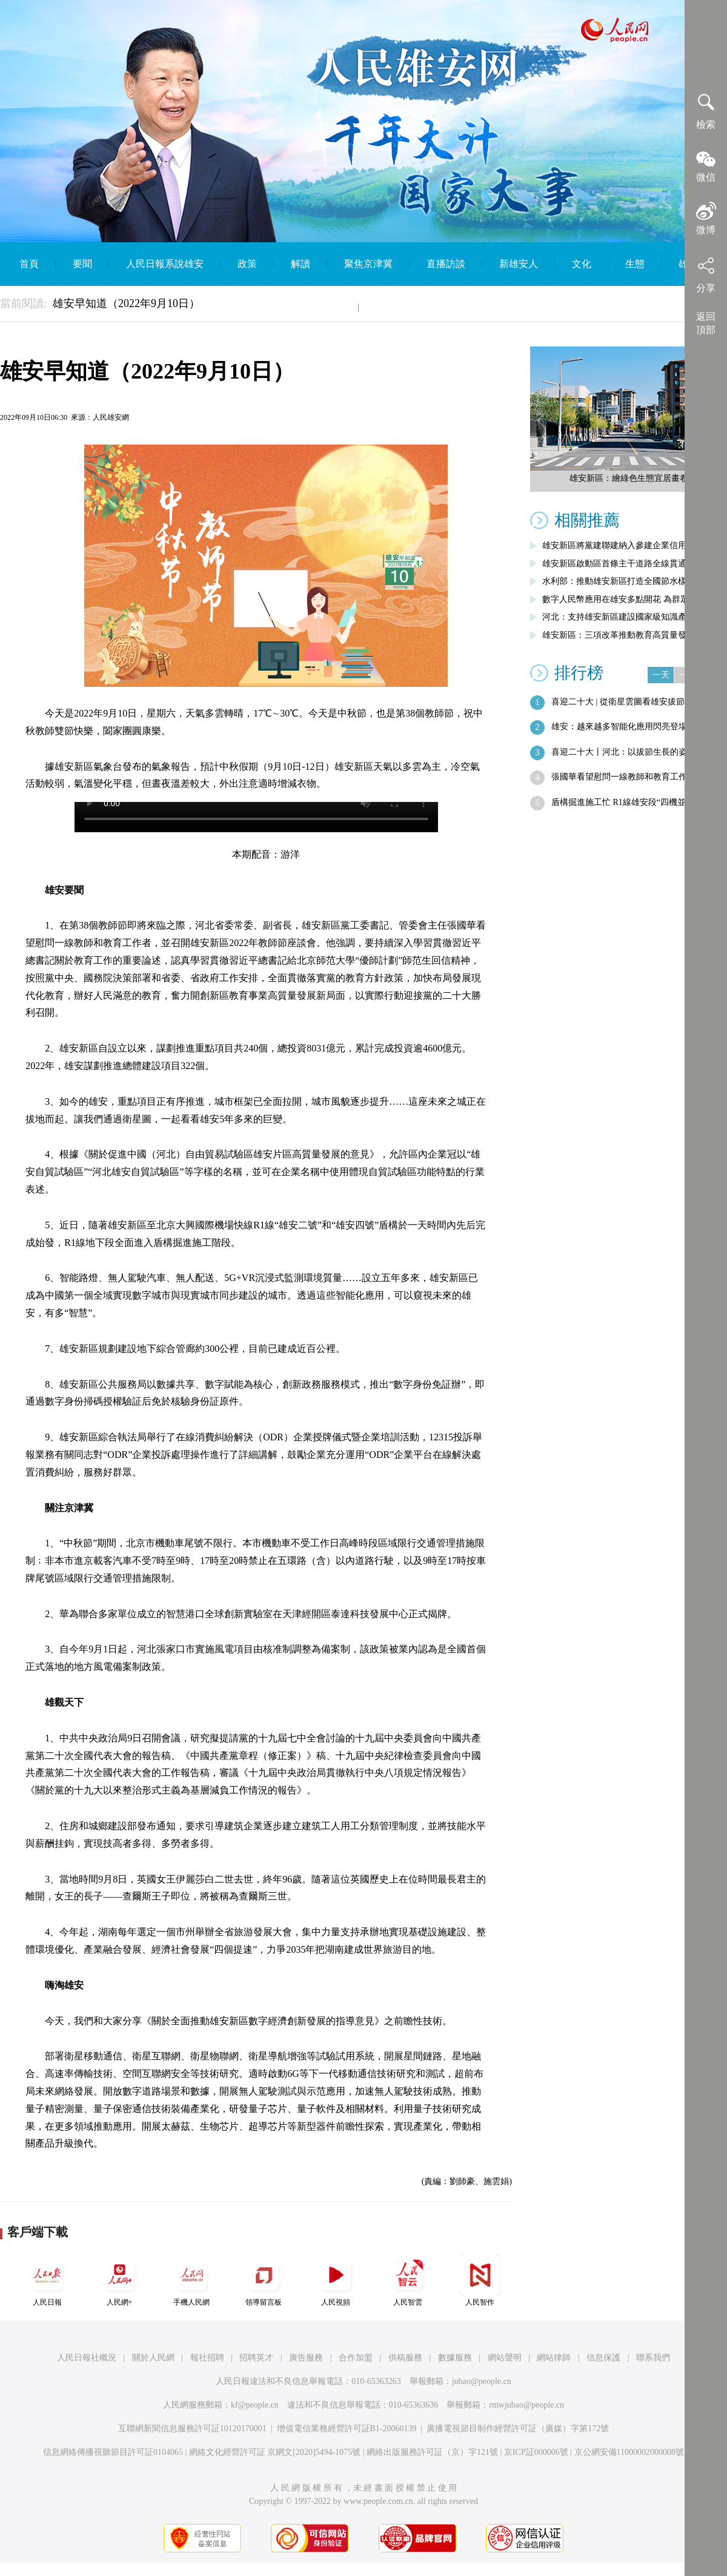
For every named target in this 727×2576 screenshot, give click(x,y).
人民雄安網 (111, 417)
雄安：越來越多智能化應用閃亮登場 (619, 726)
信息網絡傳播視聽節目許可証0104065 (113, 2452)
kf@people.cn (255, 2404)
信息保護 (603, 2357)
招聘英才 (256, 2357)
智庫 (332, 307)
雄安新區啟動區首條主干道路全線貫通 (614, 563)
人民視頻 (335, 2280)
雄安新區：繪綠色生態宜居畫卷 (628, 478)
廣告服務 (306, 2357)
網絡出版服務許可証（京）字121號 (432, 2452)
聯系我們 (653, 2357)
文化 (581, 264)
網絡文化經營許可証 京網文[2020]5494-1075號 (275, 2452)
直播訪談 (446, 264)
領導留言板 (263, 2280)
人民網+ (119, 2280)
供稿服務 (405, 2357)
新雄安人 (518, 264)
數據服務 (455, 2357)
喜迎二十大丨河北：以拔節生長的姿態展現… (636, 752)
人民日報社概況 (86, 2357)
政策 (247, 264)
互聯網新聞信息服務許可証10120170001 (192, 2428)
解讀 (300, 264)
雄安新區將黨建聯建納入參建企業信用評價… (627, 545)
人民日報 (47, 2280)
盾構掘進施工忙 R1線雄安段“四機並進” (624, 802)
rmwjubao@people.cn (526, 2404)
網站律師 (554, 2357)
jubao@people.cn (481, 2381)
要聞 (82, 264)
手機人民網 (191, 2280)
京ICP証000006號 (536, 2452)
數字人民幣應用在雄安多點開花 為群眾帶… (624, 599)
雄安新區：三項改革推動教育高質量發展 (618, 635)
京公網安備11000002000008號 (629, 2452)
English (390, 307)
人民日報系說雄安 (165, 264)
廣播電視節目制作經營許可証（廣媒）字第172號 (518, 2428)
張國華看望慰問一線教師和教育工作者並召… (636, 776)
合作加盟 (356, 2357)
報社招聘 (207, 2357)
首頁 (29, 264)
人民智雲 (408, 2280)
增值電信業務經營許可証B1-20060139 (347, 2428)
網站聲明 (505, 2357)
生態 (635, 264)
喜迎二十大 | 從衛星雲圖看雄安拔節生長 (626, 701)
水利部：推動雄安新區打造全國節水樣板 (618, 581)
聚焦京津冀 (368, 264)
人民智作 (480, 2280)
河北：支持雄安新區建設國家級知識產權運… (627, 616)
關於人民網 (153, 2357)
